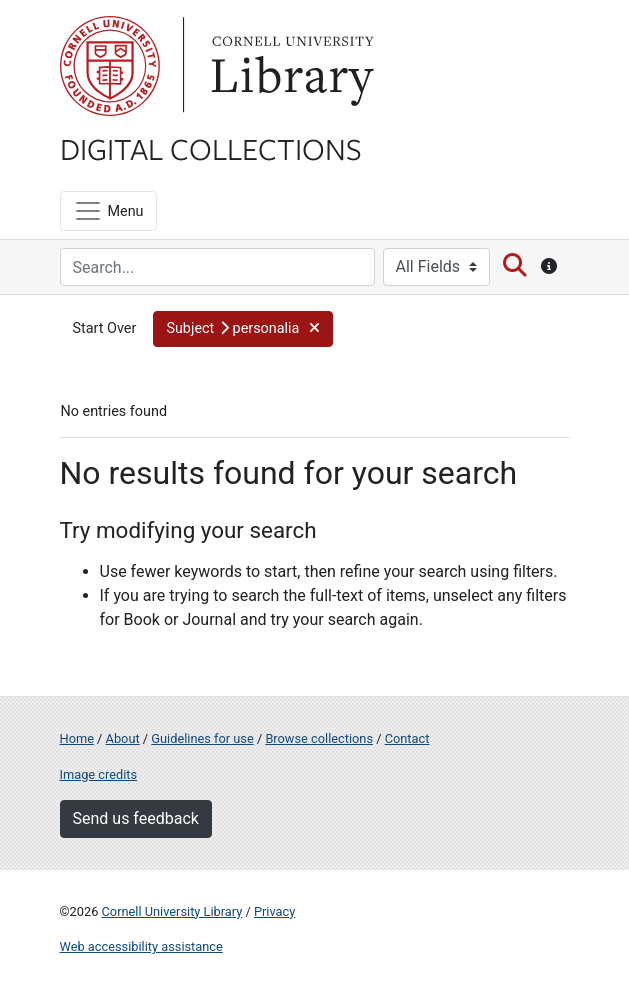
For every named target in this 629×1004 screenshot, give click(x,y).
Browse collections (319, 738)
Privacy (274, 911)
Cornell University (110, 66)
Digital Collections (211, 148)
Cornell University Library (172, 911)
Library (290, 66)
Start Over (105, 328)
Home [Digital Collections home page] (77, 738)
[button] (242, 329)
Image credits (99, 774)
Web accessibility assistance (141, 946)
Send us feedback (136, 818)
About (123, 738)
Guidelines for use (202, 738)
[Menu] (108, 211)
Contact (407, 738)
